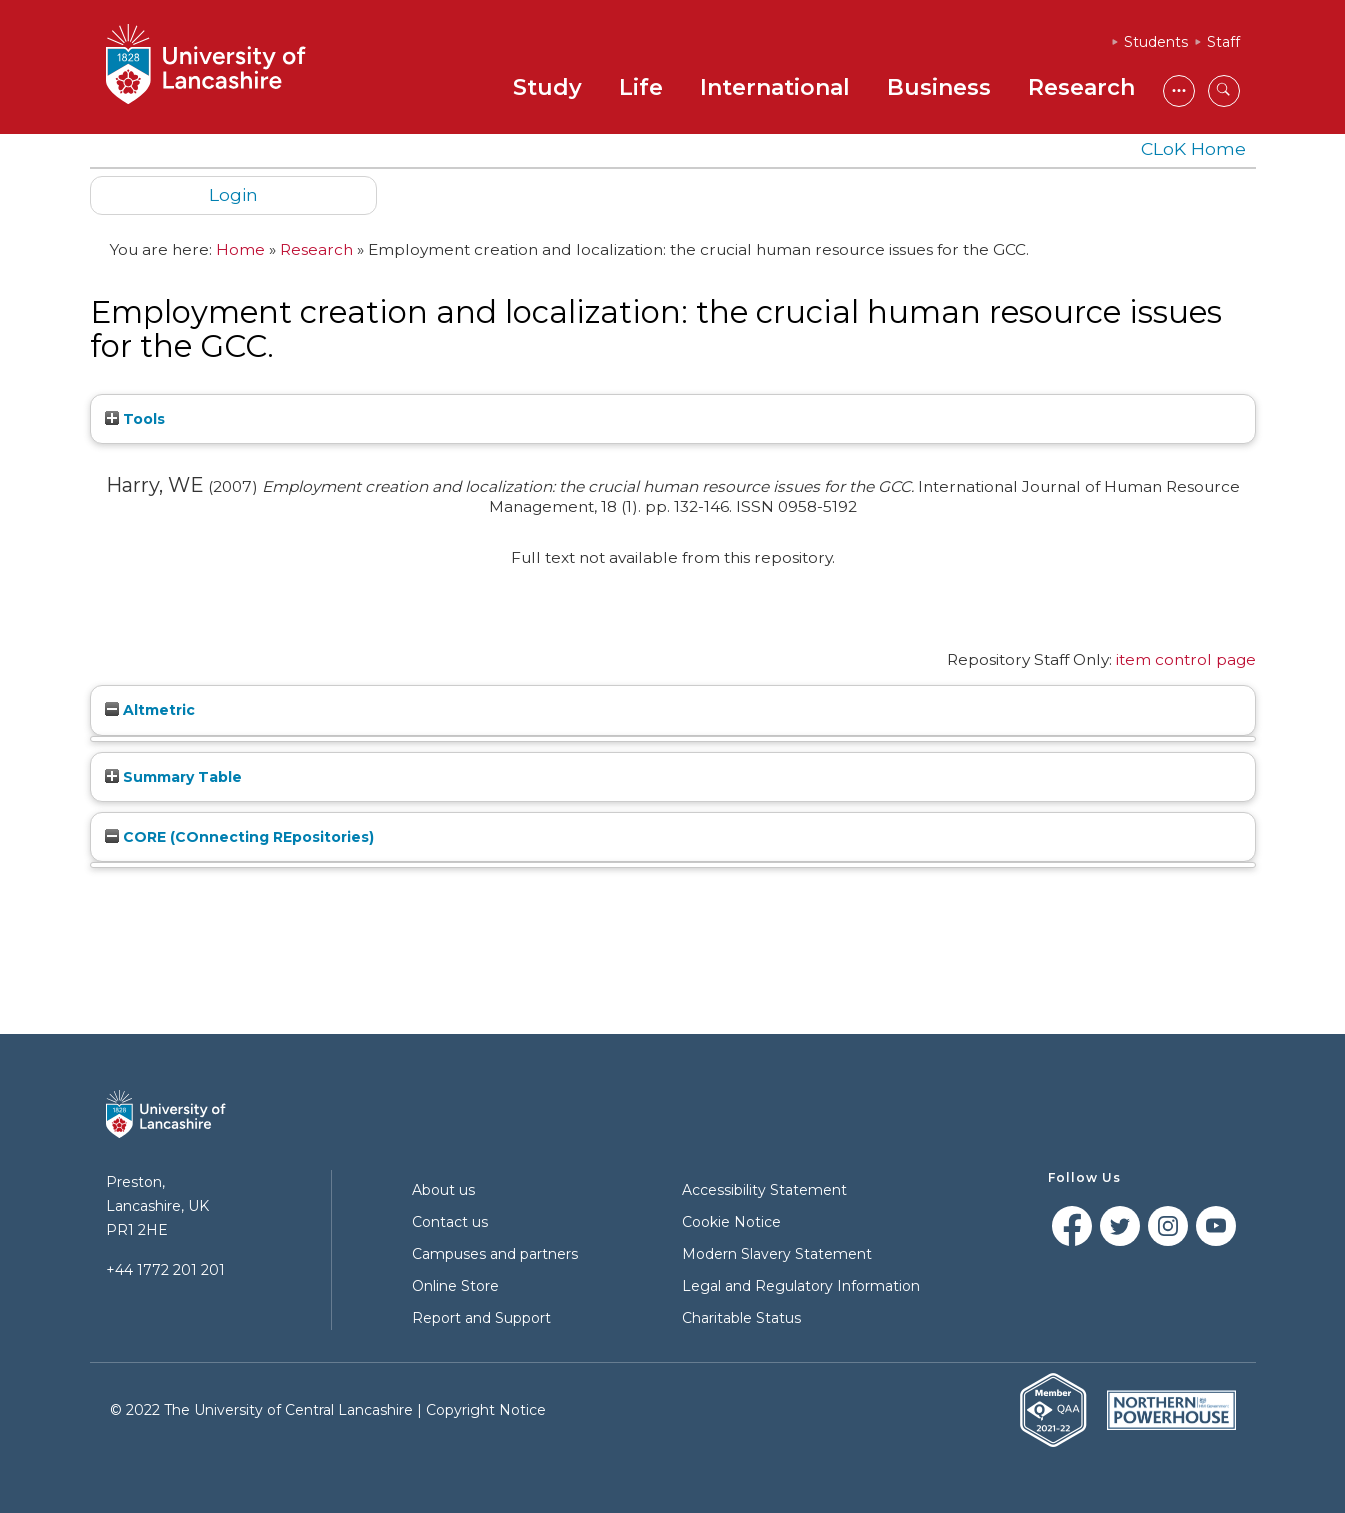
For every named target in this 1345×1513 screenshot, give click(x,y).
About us (443, 1190)
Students (1156, 42)
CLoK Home (1193, 148)
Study (547, 87)
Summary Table (173, 777)
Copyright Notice (486, 1410)
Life (641, 87)
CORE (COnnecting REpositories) (239, 837)
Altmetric (150, 710)
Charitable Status (741, 1318)
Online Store (455, 1286)
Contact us (450, 1222)
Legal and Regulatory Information (801, 1286)
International (775, 87)
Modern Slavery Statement (777, 1254)
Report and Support (481, 1318)
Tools (135, 419)
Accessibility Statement (764, 1190)
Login (233, 194)
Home (240, 249)
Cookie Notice (731, 1222)
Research (1081, 87)
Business (939, 87)
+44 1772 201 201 (165, 1270)
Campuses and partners (495, 1254)
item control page (1186, 659)
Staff (1223, 42)
